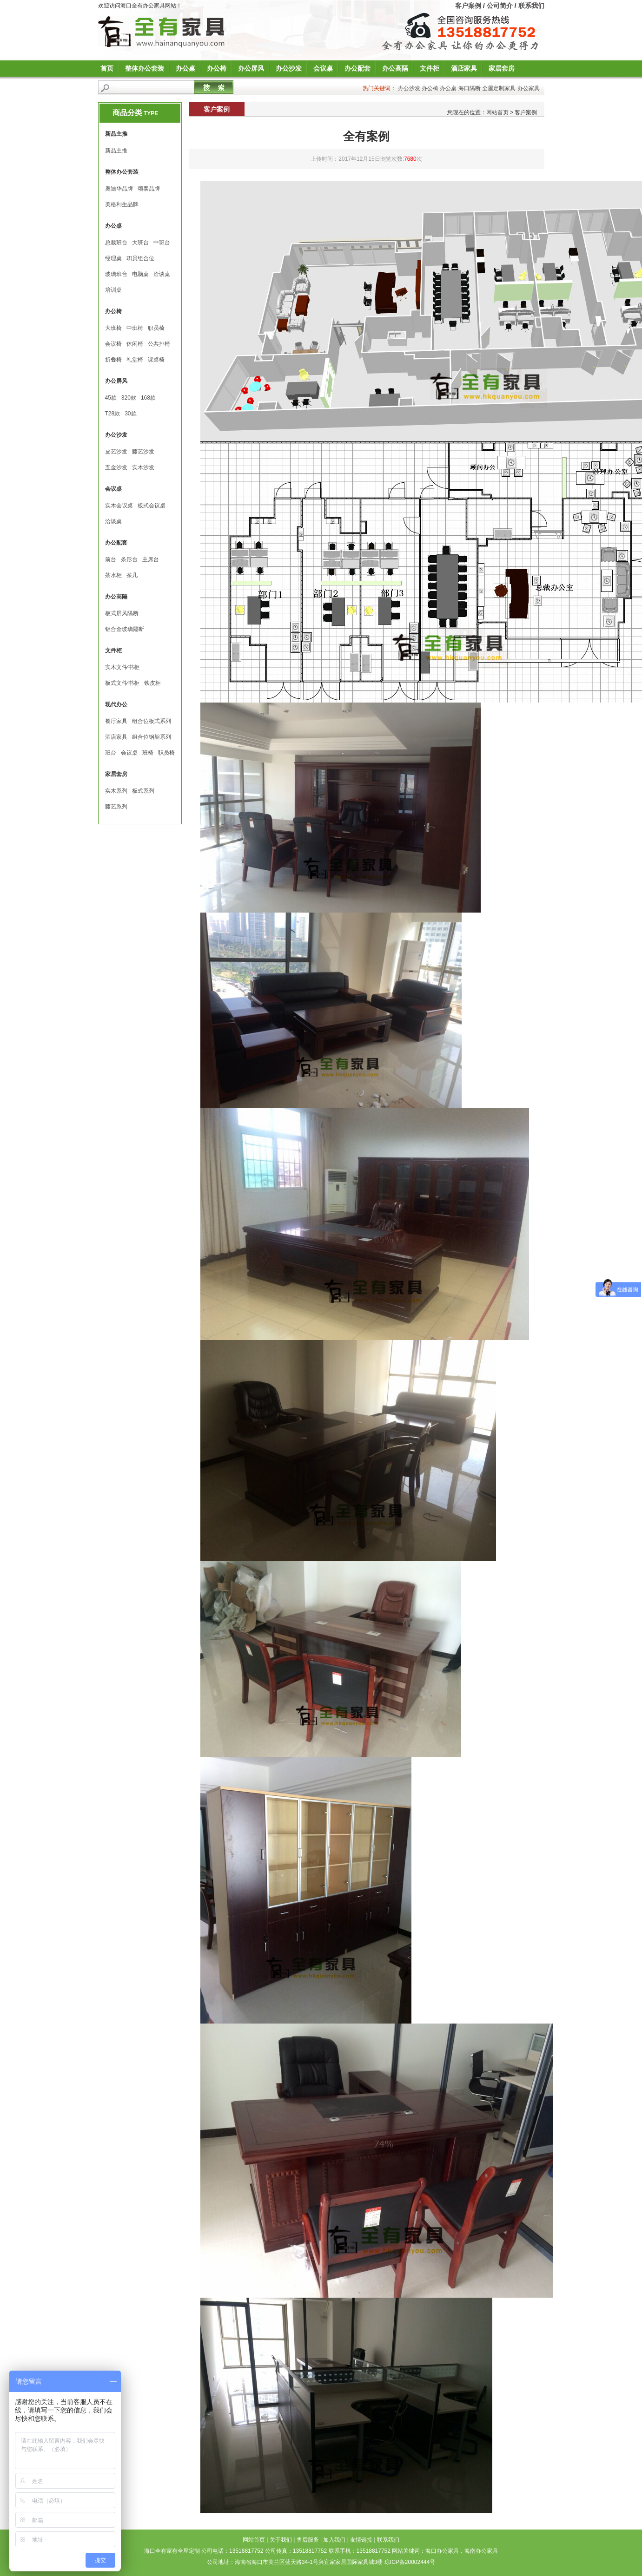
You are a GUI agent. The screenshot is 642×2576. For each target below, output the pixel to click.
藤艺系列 (116, 806)
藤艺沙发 (143, 451)
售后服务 (308, 2540)
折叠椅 (113, 359)
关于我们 (281, 2540)
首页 (106, 68)
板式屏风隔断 (122, 613)
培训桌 (113, 290)
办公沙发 (289, 68)
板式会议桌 (151, 505)
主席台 (150, 559)
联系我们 (531, 5)
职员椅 (156, 328)
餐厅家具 (116, 721)
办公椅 (216, 68)
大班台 (140, 242)
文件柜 (429, 68)
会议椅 (113, 344)
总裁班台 (116, 242)
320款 (128, 397)
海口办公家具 (442, 2551)
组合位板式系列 (151, 721)
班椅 (147, 752)
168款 (148, 397)
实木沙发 (143, 467)
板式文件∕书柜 (122, 683)
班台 (110, 752)
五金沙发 (116, 467)
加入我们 (334, 2540)
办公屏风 (251, 68)
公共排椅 (159, 344)
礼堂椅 (134, 359)
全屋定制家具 (499, 88)
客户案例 (468, 5)
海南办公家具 (481, 2551)
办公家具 (528, 88)
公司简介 (500, 5)
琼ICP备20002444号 (409, 2562)
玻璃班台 (116, 274)
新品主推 (116, 150)
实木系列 (116, 791)
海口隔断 (469, 88)
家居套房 (502, 68)
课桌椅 (156, 359)
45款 (111, 397)
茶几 (132, 575)
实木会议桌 (119, 505)
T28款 (112, 413)
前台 (110, 559)
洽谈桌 (161, 274)
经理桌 (113, 258)
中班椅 (134, 328)
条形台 (129, 559)
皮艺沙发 (116, 451)
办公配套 (357, 68)
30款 (130, 413)
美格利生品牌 (122, 204)
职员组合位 (140, 258)
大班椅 (113, 328)
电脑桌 (140, 274)
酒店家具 (464, 68)
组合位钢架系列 (151, 737)
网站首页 (497, 112)
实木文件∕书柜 (122, 667)
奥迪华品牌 (119, 188)
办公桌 (185, 68)
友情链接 (361, 2540)
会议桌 (323, 68)
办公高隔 (395, 68)
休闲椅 (134, 344)
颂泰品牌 (149, 188)
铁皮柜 (152, 683)
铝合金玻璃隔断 (124, 629)
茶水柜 (113, 575)
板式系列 (143, 791)
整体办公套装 (144, 68)
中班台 (161, 242)
